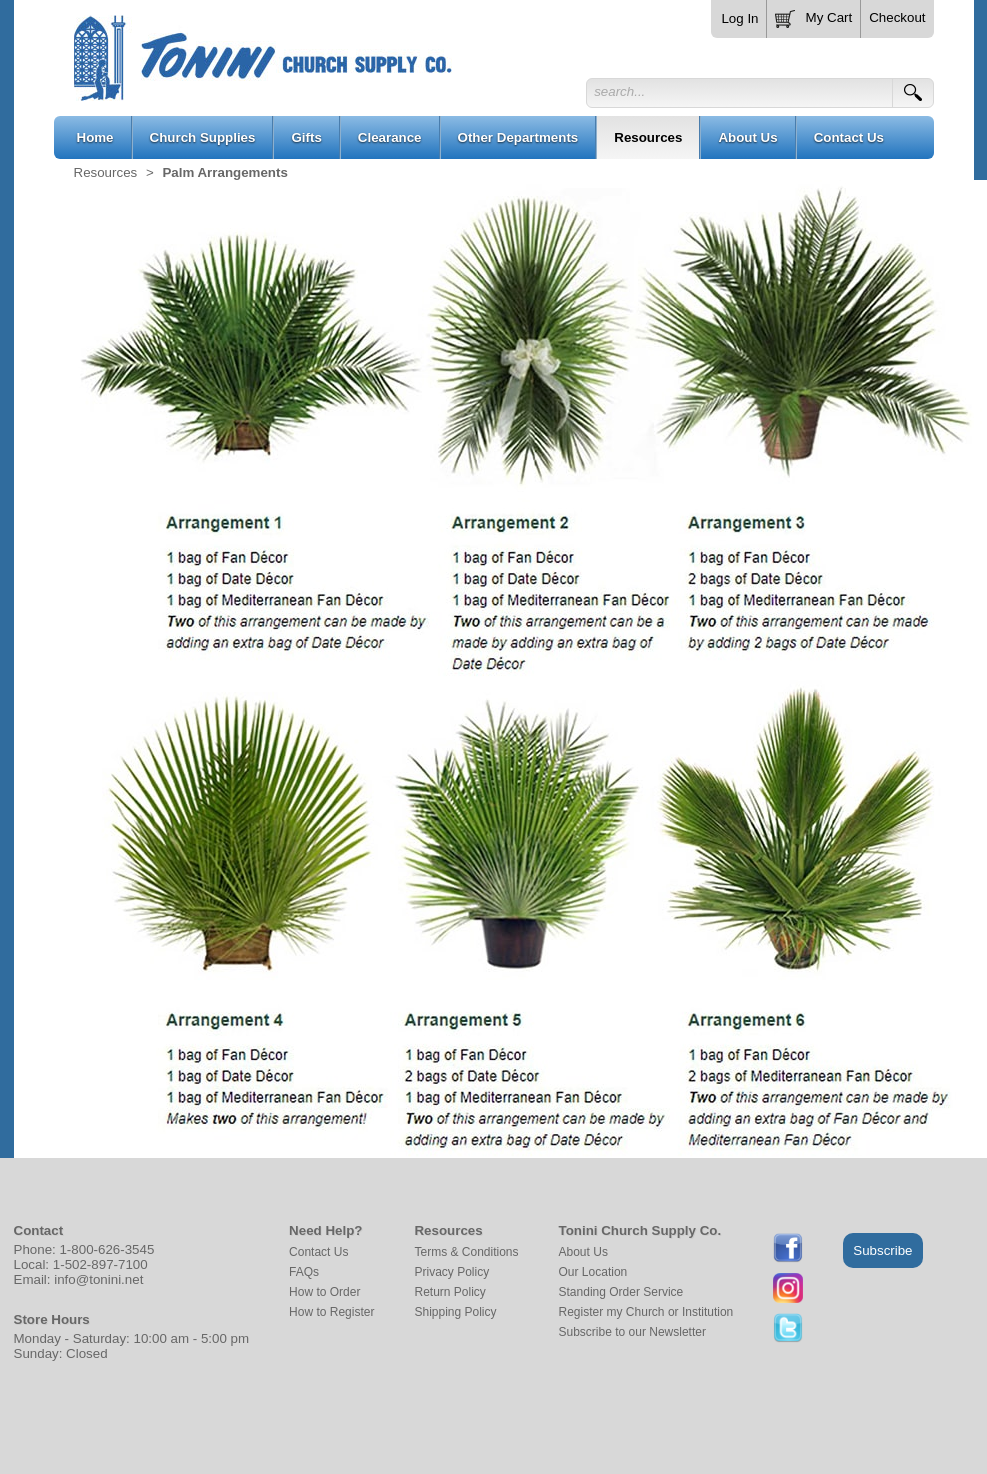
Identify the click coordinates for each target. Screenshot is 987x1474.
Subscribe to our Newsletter (632, 1332)
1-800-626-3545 (106, 1249)
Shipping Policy (455, 1312)
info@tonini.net (98, 1279)
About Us (583, 1252)
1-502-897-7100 (100, 1264)
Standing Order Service (621, 1292)
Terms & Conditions (466, 1252)
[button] (814, 15)
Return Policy (449, 1292)
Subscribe (882, 1250)
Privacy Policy (451, 1272)
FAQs (304, 1272)
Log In (739, 18)
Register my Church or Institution (646, 1312)
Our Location (593, 1272)
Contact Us (318, 1252)
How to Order (324, 1292)
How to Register (331, 1312)
